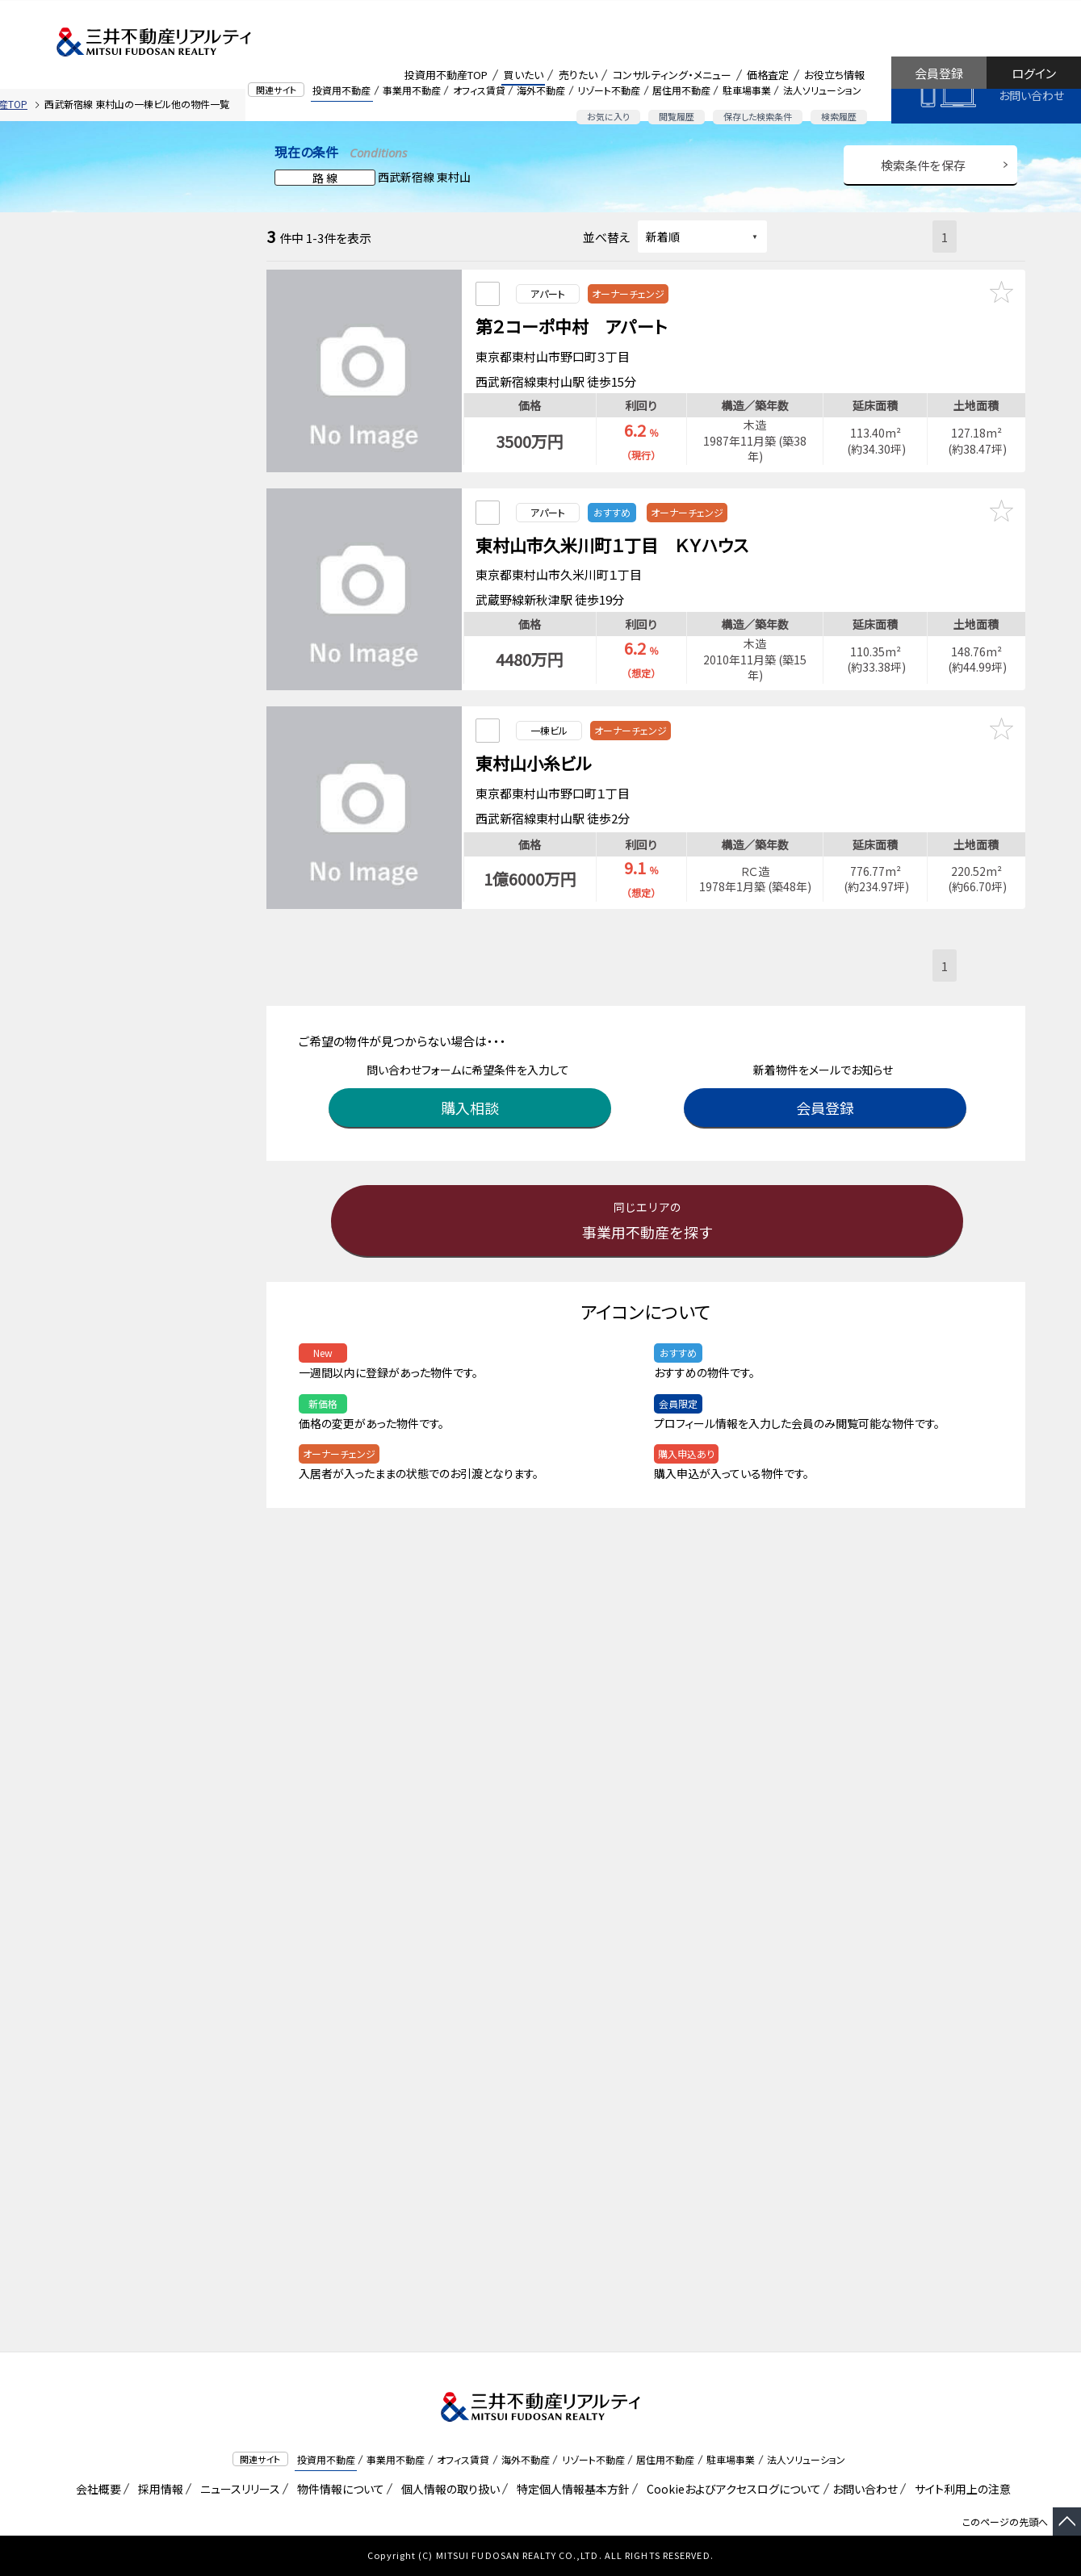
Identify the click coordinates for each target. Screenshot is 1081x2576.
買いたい (523, 74)
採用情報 (157, 2489)
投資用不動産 (341, 90)
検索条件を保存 (923, 165)
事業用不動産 (412, 90)
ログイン (1034, 73)
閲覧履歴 (676, 116)
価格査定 (768, 74)
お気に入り (608, 116)
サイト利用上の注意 (960, 2489)
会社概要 (95, 2489)
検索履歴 (839, 116)
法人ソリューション (822, 90)
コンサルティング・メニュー (672, 74)
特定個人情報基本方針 (570, 2489)
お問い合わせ (1031, 95)
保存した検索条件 (757, 116)
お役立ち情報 (834, 74)
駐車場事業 (747, 90)
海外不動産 (541, 90)
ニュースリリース (237, 2489)
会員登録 (939, 73)
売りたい (578, 74)
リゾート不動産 (608, 90)
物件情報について (337, 2489)
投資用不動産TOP (446, 74)
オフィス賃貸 (479, 90)
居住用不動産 (681, 90)
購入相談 (472, 1086)
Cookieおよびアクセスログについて (731, 2489)
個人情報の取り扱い (448, 2489)
